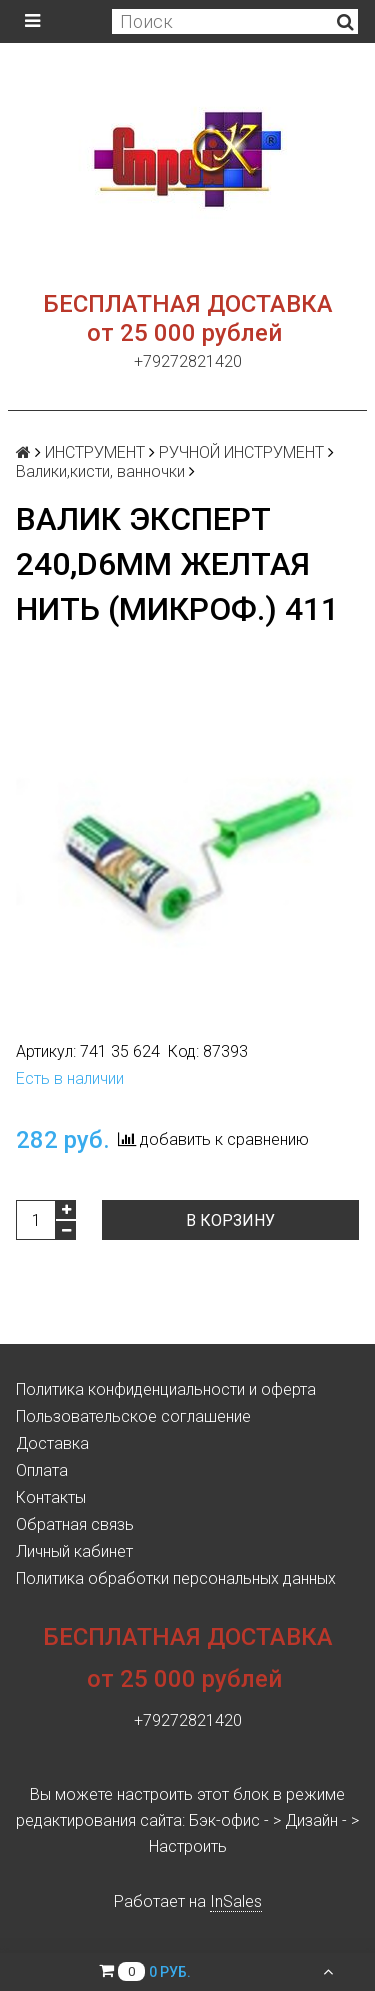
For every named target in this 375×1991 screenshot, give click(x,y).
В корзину (230, 1220)
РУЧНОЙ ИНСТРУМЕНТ (241, 452)
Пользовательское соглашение (133, 1416)
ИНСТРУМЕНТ (95, 452)
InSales (236, 1901)
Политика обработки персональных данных (176, 1578)
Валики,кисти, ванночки (100, 471)
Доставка (52, 1443)
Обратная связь (75, 1524)
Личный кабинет (74, 1551)
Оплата (42, 1470)
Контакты (51, 1497)
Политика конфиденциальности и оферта (166, 1389)
